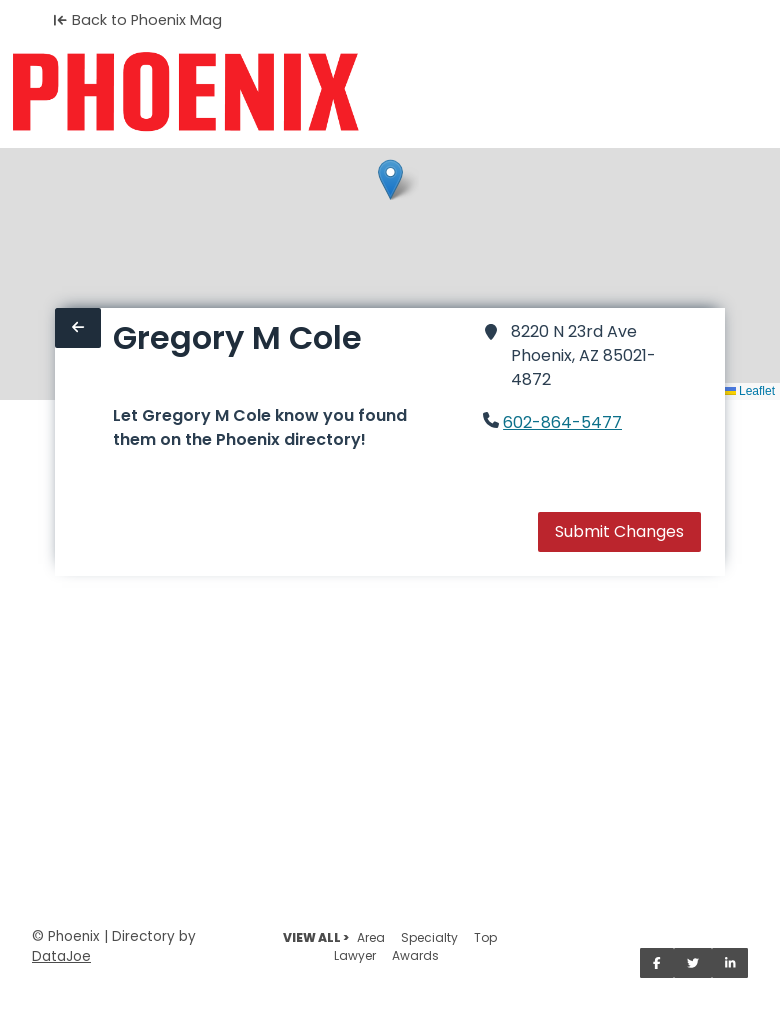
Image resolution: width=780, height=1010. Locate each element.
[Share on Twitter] (693, 963)
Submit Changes (619, 531)
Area (371, 937)
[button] (390, 179)
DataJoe (61, 956)
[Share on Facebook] (657, 963)
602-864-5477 (562, 422)
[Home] (185, 92)
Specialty (429, 937)
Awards (415, 955)
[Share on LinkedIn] (730, 963)
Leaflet (749, 391)
